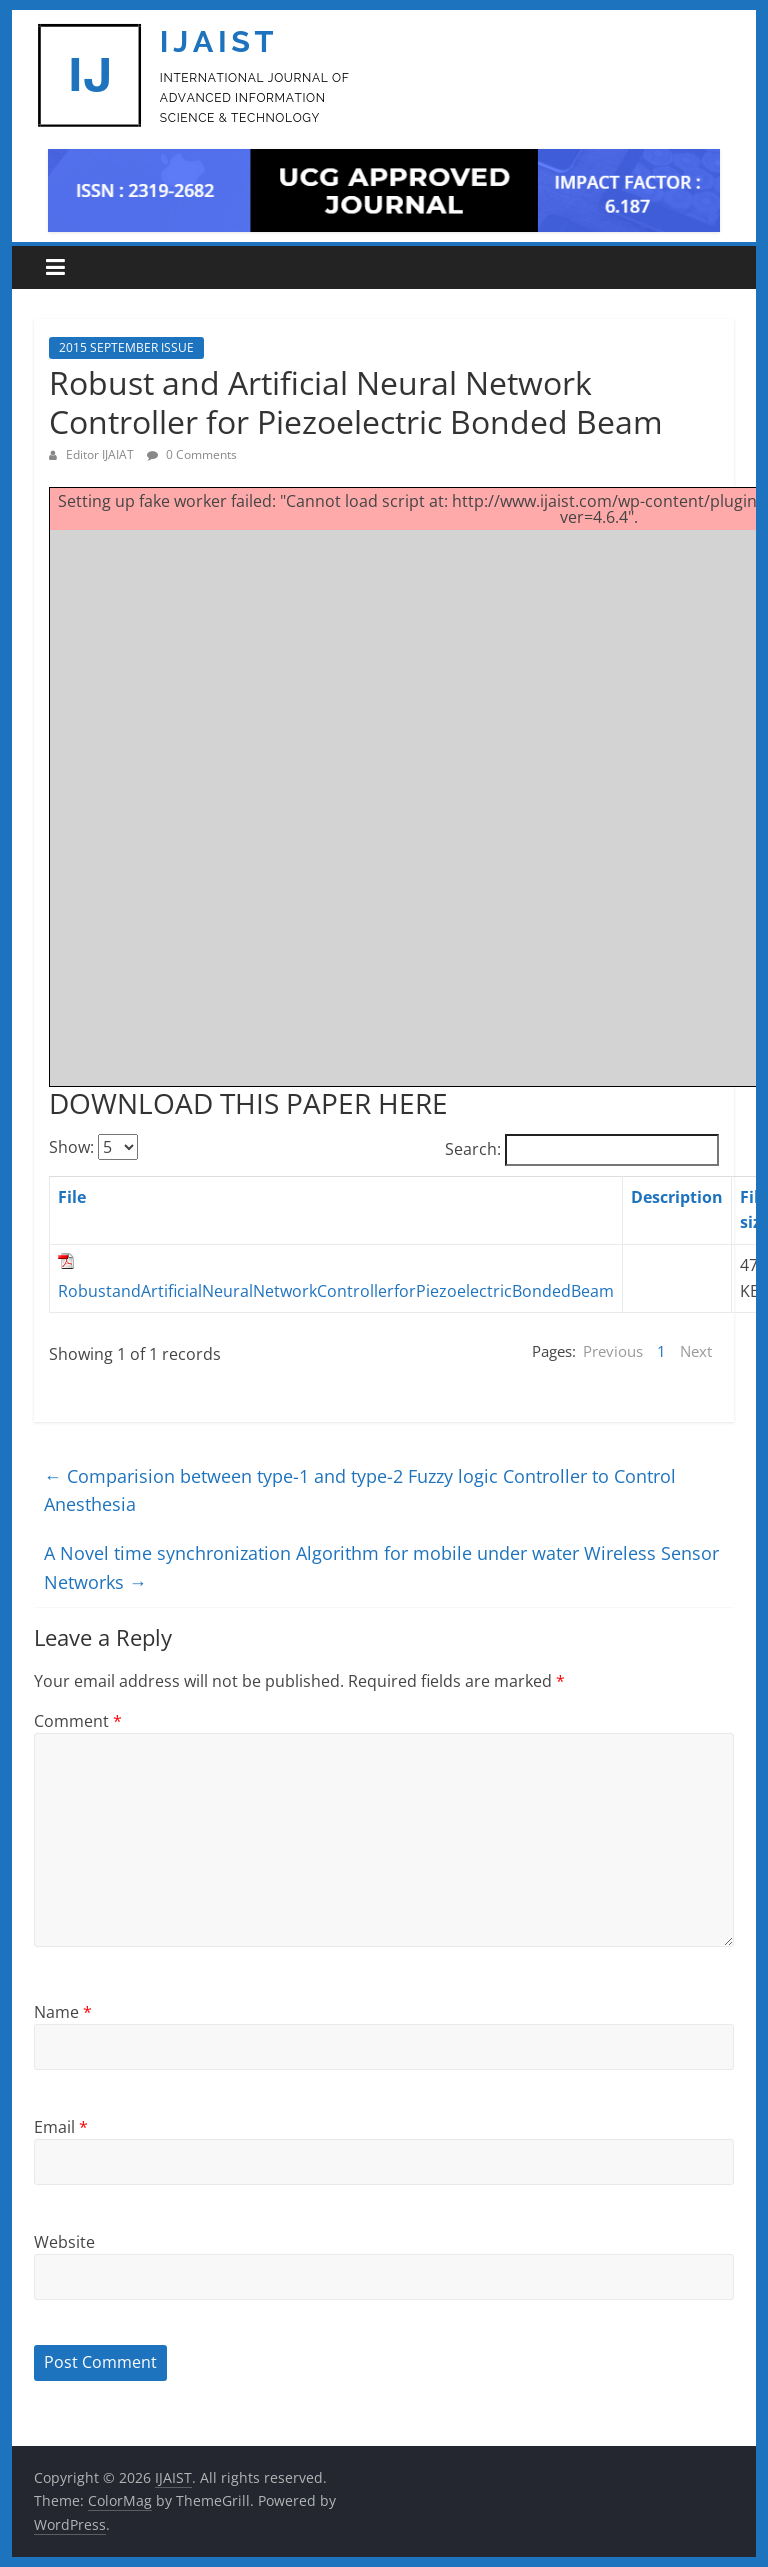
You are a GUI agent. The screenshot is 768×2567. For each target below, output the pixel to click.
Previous (613, 1351)
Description (677, 1197)
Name (63, 2012)
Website (64, 2242)
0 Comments (192, 454)
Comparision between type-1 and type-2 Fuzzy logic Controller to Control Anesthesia (360, 1490)
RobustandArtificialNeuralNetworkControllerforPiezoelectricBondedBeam (336, 1291)
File (72, 1197)
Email (61, 2127)
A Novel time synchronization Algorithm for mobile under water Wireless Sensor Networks (381, 1567)
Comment (78, 1721)
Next (696, 1351)
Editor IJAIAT (101, 454)
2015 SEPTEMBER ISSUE (126, 347)
